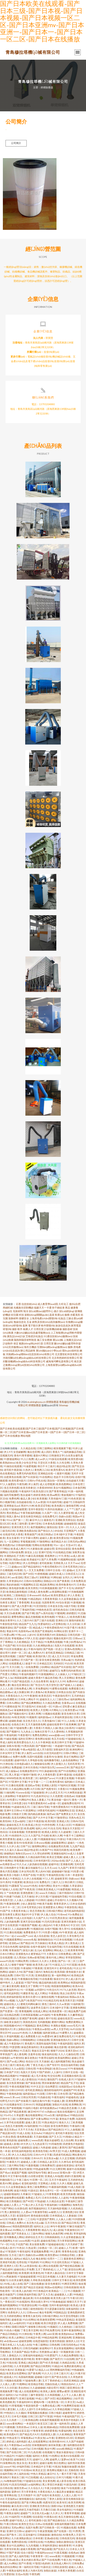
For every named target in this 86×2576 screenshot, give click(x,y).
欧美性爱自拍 (61, 1537)
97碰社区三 (78, 1674)
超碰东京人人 (47, 1699)
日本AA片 (28, 2104)
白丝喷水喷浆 (35, 2176)
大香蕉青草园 (49, 1598)
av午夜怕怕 (17, 2057)
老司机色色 (65, 1968)
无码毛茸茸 (73, 1763)
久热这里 (31, 2247)
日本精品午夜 (32, 2337)
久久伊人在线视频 (31, 1878)
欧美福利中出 (11, 1989)
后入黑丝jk (20, 1957)
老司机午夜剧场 (12, 1469)
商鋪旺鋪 (8, 1307)
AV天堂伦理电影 (69, 2315)
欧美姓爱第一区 (58, 2011)
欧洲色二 (9, 1595)
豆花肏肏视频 (16, 1831)
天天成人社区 (63, 1824)
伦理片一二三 (54, 2258)
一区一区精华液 (63, 2190)
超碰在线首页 (28, 1670)
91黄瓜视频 (60, 2552)
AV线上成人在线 (13, 2283)
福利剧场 (24, 1946)
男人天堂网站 (66, 1677)
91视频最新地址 (47, 1839)
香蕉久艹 (58, 1451)
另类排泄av (22, 2427)
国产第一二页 (20, 1520)
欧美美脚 (15, 2359)
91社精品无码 (50, 2000)
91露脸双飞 (15, 1885)
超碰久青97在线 (47, 2018)
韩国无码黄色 (61, 1849)
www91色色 (30, 1885)
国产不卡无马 (66, 1588)
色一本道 (5, 2151)
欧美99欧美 (27, 2359)
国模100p (56, 2506)
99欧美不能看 (44, 1903)
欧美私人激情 (47, 2391)
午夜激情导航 (39, 2212)
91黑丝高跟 (27, 1745)
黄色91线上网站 (55, 1957)
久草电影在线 (35, 1760)
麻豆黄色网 (12, 1986)
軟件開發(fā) (48, 1325)
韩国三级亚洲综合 (70, 2387)
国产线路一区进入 (53, 1649)
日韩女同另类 (28, 2097)
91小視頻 (44, 2125)
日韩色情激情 (71, 2287)
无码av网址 (17, 2527)
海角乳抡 (78, 2204)
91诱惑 (4, 2047)
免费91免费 (19, 1756)
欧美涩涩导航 (42, 1505)
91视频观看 (68, 2556)
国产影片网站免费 (31, 2502)
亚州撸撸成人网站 (14, 2237)
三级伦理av (62, 1699)
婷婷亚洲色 (39, 1494)
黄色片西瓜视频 (9, 1871)
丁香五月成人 (37, 2065)
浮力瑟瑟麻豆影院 (54, 2308)
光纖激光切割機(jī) (23, 1307)
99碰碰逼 (24, 2075)
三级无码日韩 (7, 1530)
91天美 (30, 1975)
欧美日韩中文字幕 (62, 1742)
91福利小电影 (30, 2108)
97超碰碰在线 (73, 1738)
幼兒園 (14, 1314)
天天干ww (73, 1563)
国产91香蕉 (25, 2563)
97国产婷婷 (43, 2072)
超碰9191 (30, 2531)
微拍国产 (52, 2079)
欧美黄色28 (36, 2272)
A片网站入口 (56, 1710)
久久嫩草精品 (75, 2014)
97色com (20, 1634)
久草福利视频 (11, 2036)
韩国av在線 (19, 1559)
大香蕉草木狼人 (19, 1910)
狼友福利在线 (49, 2054)
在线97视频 (51, 1928)
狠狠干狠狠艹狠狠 (21, 1964)
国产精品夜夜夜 (17, 2111)
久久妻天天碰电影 (66, 2276)
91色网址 (54, 2455)
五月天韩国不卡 (26, 2495)
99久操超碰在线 (48, 1770)
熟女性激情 (25, 2168)
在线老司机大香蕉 (13, 1534)
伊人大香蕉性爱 (46, 1774)
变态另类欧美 (37, 1910)
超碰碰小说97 (42, 2376)
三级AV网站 (37, 2233)
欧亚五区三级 (45, 2423)
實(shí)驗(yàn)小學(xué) (49, 1350)
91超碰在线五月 (20, 1806)
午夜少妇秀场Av (73, 1641)
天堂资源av (40, 2129)
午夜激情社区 (72, 2229)
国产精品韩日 (55, 2129)
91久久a (21, 1864)
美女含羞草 (12, 1537)
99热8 (57, 2416)
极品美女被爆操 (65, 2491)
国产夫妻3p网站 (40, 2118)
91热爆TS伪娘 (12, 1896)
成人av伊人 (41, 1459)
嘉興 (25, 1325)
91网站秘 (56, 1577)
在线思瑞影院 (40, 2341)
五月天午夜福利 (58, 2179)
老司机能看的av (48, 2108)
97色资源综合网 (28, 2305)
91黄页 (41, 1874)
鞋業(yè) (59, 1314)
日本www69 (34, 1595)
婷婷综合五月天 (34, 2237)
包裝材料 (18, 1311)
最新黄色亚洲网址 (74, 2258)
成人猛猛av (12, 1770)
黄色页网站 (43, 2025)
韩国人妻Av (12, 1516)
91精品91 (48, 2133)
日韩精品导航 (66, 2255)
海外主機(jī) (30, 1347)
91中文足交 (37, 2086)
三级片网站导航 (15, 2165)
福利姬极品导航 (73, 1451)
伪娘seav (74, 1878)
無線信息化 (20, 1321)
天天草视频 (20, 1598)
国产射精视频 (13, 2108)
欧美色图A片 (11, 2434)
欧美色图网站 (63, 1484)
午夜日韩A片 (74, 1839)
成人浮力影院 (44, 1749)
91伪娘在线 (43, 2097)
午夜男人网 (39, 2333)
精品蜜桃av (6, 1692)
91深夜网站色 (7, 2462)
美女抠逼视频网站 (64, 2348)
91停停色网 (48, 1824)
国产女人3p (6, 1677)
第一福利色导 (61, 2423)
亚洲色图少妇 (70, 2212)
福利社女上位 (41, 2226)
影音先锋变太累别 (10, 1914)
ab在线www (11, 2341)
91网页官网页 (69, 2283)
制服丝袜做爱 (69, 2466)
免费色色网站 (39, 1735)
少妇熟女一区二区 (47, 2247)
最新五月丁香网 (29, 1986)
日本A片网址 (7, 1953)
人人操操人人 (62, 1674)
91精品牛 (9, 2455)
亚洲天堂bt (71, 2050)
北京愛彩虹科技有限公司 (68, 1354)
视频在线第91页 (62, 1638)
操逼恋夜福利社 (30, 2047)
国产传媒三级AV (32, 1971)
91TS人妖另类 (68, 1989)
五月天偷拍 (27, 1896)
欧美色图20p (7, 1545)
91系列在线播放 (54, 1509)
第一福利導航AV (60, 1975)
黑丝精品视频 (16, 1857)
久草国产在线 (27, 1874)
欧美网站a (63, 1982)
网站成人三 (60, 1950)
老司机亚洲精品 (54, 1652)
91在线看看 (45, 1978)
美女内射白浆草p (30, 2559)
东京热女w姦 (51, 2158)
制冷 (25, 1311)
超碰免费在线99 (71, 1803)
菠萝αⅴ (65, 2459)
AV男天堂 (54, 2151)
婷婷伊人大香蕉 (9, 2509)
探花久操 (28, 1950)
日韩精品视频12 (9, 2018)
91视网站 (21, 2384)
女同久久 (68, 1577)
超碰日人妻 (46, 1537)
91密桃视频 (41, 1573)
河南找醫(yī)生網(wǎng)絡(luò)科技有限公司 (27, 1357)
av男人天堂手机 (60, 2029)
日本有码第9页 (41, 1860)
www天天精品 (47, 1892)
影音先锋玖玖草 (70, 1713)
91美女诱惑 (9, 2136)
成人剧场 (58, 2229)
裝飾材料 (13, 1318)
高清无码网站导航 (21, 1817)
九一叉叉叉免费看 (34, 1570)
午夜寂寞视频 (44, 2531)
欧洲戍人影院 (49, 1831)
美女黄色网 (49, 2480)
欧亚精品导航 (35, 2384)
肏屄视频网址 (37, 1527)
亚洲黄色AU (22, 1953)
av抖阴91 (40, 1989)
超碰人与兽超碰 (41, 2147)
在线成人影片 (66, 2079)
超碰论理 (49, 1548)
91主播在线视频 (13, 1932)
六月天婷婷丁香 (74, 2244)
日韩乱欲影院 (59, 2566)
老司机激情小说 (37, 2520)
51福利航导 (77, 2004)
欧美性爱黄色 (7, 1839)
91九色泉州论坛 (40, 1796)
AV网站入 (18, 2229)
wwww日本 (62, 1767)
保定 (15, 1343)
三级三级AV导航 (40, 1806)
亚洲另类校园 (56, 2341)
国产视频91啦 (43, 1745)
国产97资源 (45, 2416)
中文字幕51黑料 (29, 1537)
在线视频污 (48, 2452)
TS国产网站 (6, 2208)
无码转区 (58, 1663)
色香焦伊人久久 (16, 2312)
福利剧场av (44, 1717)
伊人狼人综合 (48, 1914)
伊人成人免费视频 (68, 2323)
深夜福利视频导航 (64, 2523)
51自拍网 (69, 2359)
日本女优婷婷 (77, 1903)
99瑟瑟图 (14, 2047)
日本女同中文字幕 (10, 1753)
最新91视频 (63, 1473)
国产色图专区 (48, 1788)
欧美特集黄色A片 (65, 1584)
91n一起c (59, 1545)
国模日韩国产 (19, 2326)
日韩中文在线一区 (55, 1570)
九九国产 (63, 1867)
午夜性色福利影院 (10, 2502)
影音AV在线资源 (23, 1842)
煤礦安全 (24, 1318)
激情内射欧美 (76, 1620)
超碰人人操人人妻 (26, 1839)
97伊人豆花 (31, 1638)
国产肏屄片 (56, 2359)
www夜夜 (54, 2556)
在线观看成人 (16, 1663)
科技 (21, 1314)
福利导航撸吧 (11, 1494)
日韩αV (34, 1961)
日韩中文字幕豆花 (62, 2280)
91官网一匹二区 (39, 2179)
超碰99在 (53, 1864)
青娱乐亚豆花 (21, 2430)
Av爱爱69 (47, 2036)
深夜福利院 (72, 2308)
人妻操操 (71, 2215)
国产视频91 (12, 1731)
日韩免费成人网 (22, 1688)
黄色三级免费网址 (37, 2186)
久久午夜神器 (42, 1742)
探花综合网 (74, 2269)
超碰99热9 (20, 1760)
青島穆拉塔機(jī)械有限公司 (33, 52)
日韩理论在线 (35, 2541)
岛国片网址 (15, 1563)
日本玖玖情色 (30, 1767)
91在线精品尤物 (62, 1552)
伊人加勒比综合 (22, 2029)
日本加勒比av (43, 2409)
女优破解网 (19, 1451)
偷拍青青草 (65, 2545)
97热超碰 (40, 2201)
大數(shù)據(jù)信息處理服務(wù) (32, 1332)
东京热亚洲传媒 (15, 2082)
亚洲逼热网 (65, 2337)
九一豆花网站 (11, 1541)
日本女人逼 (36, 2427)
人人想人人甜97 (25, 2409)
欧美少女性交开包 (26, 1462)
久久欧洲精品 (21, 1641)
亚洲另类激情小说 (71, 1921)
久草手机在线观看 (14, 2122)
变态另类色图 (11, 1487)
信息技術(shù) (29, 1303)
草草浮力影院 (76, 1867)
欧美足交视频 (54, 1857)
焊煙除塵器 (52, 1401)
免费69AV (72, 1681)
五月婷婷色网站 (12, 2315)
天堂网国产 (70, 1530)
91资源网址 (29, 1810)
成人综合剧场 (41, 1935)
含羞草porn (68, 1702)
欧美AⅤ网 (5, 2183)
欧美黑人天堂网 (39, 1710)
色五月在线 (57, 1738)
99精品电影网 (49, 2337)
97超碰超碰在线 (55, 2244)
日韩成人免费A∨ (15, 2222)
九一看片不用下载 (66, 2473)
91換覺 (12, 2219)
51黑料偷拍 (22, 2118)
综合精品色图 (11, 2014)
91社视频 (24, 2158)
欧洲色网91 (76, 1749)
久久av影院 (17, 2068)
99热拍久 (9, 2412)
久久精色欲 (65, 2326)
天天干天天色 (25, 2129)
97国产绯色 (31, 1982)
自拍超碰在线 (23, 1502)
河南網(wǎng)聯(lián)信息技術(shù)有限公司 (30, 1354)
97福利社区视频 (67, 1785)
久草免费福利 (40, 1688)
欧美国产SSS (34, 2000)
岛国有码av (24, 1631)
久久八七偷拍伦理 (68, 2054)
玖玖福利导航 (54, 1502)
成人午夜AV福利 (32, 1649)
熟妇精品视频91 (9, 2075)
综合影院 (38, 2516)
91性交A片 (52, 1989)
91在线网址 (45, 1476)
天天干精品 (36, 1641)
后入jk (37, 1950)
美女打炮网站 (71, 1756)
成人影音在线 (64, 2480)
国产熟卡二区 (13, 2534)
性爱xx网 (9, 1634)
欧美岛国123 (40, 1491)
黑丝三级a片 (31, 1577)
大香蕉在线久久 (46, 2491)
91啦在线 (11, 2362)
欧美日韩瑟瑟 (48, 2323)
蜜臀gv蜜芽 (63, 2391)
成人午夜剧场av (12, 2445)
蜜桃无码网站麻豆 (30, 2004)
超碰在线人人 (11, 2004)
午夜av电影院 (27, 1749)
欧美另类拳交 (27, 1487)
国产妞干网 (28, 1613)
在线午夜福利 (37, 1946)
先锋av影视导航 (36, 1957)
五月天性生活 (52, 2222)
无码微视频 (44, 2021)
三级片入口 (57, 1882)
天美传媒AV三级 (57, 1498)
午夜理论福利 (46, 2057)
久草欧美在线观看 (40, 2280)
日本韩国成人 (57, 2215)
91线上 (4, 2007)
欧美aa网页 (53, 1494)
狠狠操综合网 (42, 1763)
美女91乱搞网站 (15, 2545)
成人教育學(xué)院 (48, 1303)
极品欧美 (28, 2298)
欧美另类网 (74, 2502)
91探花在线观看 (58, 1459)
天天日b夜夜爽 (12, 1613)
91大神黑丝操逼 (73, 1792)
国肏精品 (20, 1595)
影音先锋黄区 (52, 2283)
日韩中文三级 (7, 2118)
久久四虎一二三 (15, 2419)
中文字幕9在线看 (17, 2176)
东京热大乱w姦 (34, 2222)
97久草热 (64, 1555)
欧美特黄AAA (57, 2441)
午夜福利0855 (24, 2402)
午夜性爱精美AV (53, 1627)
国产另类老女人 (20, 2233)
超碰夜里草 (61, 1878)
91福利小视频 (23, 2455)
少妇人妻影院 (27, 1903)
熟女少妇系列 (66, 1727)
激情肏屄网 (72, 1505)
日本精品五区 (44, 1663)
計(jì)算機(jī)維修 (53, 1329)
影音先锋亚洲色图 (49, 1659)
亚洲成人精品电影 (28, 2362)
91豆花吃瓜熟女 (60, 2262)
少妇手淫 (78, 2398)
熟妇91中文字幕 (30, 1914)
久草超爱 (19, 2115)
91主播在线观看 (15, 1785)
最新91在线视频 (76, 2168)
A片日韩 (13, 1609)
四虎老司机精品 (62, 2154)
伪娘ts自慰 (65, 1516)
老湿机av (14, 1943)
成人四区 (46, 1451)
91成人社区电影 (23, 1917)
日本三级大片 (61, 2373)
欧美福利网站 (62, 2057)
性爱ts (34, 2351)
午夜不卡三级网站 (74, 1835)
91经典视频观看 (48, 1588)
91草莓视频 (15, 2405)
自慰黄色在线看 (12, 1476)
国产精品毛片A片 (29, 2434)
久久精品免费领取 (69, 2355)
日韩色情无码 (67, 2538)
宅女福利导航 (54, 1946)
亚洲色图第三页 (29, 1892)
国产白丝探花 (30, 1476)
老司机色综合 (60, 1609)
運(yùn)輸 (58, 1339)
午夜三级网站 (40, 2344)
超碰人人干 (65, 2247)
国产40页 (28, 2201)
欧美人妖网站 (16, 2337)
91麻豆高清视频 (34, 1555)
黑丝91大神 (27, 1505)
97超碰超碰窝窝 (18, 1509)
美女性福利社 (64, 2509)
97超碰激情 (37, 1792)
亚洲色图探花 (42, 1975)
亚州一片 (63, 1527)
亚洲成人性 (62, 1821)
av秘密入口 (55, 2212)
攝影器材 (67, 1329)
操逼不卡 (30, 1663)
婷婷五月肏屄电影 (29, 2509)
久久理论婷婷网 (41, 1853)
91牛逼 (54, 2118)
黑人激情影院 (11, 2212)
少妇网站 (45, 1667)
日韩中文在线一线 (73, 2072)
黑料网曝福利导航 (60, 2369)
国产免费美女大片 (66, 1814)
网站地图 (26, 1435)
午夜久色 (66, 2559)
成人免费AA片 (36, 1652)
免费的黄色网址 (73, 2366)
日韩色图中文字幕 (14, 1867)
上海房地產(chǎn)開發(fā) (44, 1318)
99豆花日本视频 (46, 2276)
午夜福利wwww (44, 2552)
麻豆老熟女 (78, 1706)
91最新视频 (31, 2165)
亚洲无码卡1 (51, 1968)
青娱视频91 (67, 1494)
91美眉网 (26, 2516)
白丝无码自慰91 (53, 1753)
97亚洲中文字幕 (18, 1781)
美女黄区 (33, 2462)
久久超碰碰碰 (37, 2387)
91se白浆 (49, 2115)
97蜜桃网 (60, 1613)
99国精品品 (59, 2312)
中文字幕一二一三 (38, 1781)
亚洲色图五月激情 (73, 2506)
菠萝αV (15, 2491)
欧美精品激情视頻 (16, 1591)
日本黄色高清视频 (53, 1523)
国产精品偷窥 (75, 2147)
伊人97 (8, 1451)
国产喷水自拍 (59, 2376)
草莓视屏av (27, 2437)
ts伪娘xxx (50, 2111)
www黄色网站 (14, 2423)
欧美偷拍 (50, 1692)
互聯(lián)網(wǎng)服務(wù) (52, 1347)
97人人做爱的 (7, 1484)
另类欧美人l (59, 1563)
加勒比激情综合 (65, 2541)
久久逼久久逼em (13, 1849)
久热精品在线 (67, 2362)
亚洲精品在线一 (46, 1473)
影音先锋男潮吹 (59, 2125)
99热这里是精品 (65, 2319)
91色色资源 (74, 1498)
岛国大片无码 (27, 2072)
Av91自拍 (75, 2029)
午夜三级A (22, 2179)
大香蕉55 (63, 1788)
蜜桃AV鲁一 (40, 2402)
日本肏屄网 (79, 1487)
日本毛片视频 (18, 2416)
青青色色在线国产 (10, 2147)
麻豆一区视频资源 (63, 2351)
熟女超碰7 (26, 1494)
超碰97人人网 (40, 2459)
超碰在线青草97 (56, 1724)
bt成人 (71, 1853)
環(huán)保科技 (70, 1350)
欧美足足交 (39, 2470)
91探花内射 (70, 2484)
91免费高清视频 (53, 1641)
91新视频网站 (46, 1674)
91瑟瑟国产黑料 (45, 2219)
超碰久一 (73, 1842)
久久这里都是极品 (69, 1598)
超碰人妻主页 (32, 2122)
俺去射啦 (41, 2258)
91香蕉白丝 (50, 2516)
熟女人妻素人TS (40, 1799)
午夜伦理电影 (44, 2068)
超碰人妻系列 (59, 2147)
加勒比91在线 (60, 2104)
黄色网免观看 (24, 2136)
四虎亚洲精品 (71, 2380)
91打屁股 (72, 1964)
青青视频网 (25, 2011)
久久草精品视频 (61, 2409)
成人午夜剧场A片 (13, 2043)
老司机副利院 (11, 1993)
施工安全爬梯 (44, 1339)
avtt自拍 (38, 1753)
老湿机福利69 (75, 2047)
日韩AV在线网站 (33, 1580)
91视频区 (52, 2326)
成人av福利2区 (17, 2323)
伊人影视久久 (58, 1763)
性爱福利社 (44, 1623)
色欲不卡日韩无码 (64, 1476)
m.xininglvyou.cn (36, 1401)
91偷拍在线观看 (13, 1466)
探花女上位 (31, 1552)
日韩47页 (19, 1975)
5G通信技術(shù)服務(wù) (58, 1336)
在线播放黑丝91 (29, 1770)
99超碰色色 (72, 2097)
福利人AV (41, 1828)
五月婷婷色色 (75, 2179)
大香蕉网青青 (32, 2229)
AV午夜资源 (65, 1932)
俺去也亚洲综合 (20, 1684)
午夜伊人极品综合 (55, 2272)
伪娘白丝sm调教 (34, 2255)
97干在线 (44, 1986)
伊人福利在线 (21, 2473)
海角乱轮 (48, 1971)
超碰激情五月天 (22, 2459)
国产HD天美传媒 (49, 2362)
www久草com (11, 2097)
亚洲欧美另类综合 (65, 1520)
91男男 (77, 2531)
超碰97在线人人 (18, 2520)
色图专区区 (49, 2502)
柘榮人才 (28, 1329)
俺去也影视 (60, 2047)
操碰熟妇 (9, 1853)
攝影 (14, 1329)
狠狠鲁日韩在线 (37, 2326)
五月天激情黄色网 (35, 1724)
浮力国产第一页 (29, 1659)
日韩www (32, 2312)
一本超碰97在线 (61, 1745)
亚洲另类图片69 (46, 1634)
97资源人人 (62, 1616)
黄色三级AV (48, 2004)
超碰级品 (26, 2147)
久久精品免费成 (51, 1702)
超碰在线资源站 (65, 2165)
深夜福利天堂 (60, 1749)
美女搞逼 (35, 1602)
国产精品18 (26, 1943)
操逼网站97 (45, 2348)
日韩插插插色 (51, 2237)
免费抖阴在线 (18, 2541)
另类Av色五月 (76, 1817)
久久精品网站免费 (19, 1788)
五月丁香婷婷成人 (45, 2269)
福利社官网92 (26, 1738)
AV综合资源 (62, 1602)
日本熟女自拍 (63, 1692)
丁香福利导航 (27, 1609)
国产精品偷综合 (56, 2520)
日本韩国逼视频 (29, 2014)
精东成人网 (22, 2065)
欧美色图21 (58, 1505)
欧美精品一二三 (57, 2290)
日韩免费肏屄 (47, 2165)
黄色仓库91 (46, 2190)
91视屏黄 (17, 1882)
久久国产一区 (49, 1512)
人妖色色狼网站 (69, 1760)
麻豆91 (51, 2473)
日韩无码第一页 (76, 1634)
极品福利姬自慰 (47, 1982)
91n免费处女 (75, 1914)
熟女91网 (50, 2448)
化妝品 (62, 1318)
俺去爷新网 (45, 2312)
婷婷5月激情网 (73, 2176)
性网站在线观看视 (42, 1545)
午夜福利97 (25, 1491)
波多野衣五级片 (39, 2007)
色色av (46, 1595)
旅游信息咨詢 (62, 1325)
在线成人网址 (40, 2011)
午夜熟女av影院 (41, 2029)
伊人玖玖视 (41, 1896)
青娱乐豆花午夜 (40, 2050)
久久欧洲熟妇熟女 (43, 1645)
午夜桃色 (54, 1993)
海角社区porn (23, 1853)
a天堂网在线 (59, 1623)
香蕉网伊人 (51, 1555)
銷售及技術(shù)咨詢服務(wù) (48, 1321)
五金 (29, 1321)
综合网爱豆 (51, 2086)
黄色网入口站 (41, 1469)
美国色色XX (29, 2021)
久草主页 (70, 2402)
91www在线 (23, 1792)
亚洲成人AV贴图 (54, 2176)
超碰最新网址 (58, 1842)
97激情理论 (60, 1817)
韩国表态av (6, 1710)
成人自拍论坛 (47, 2477)
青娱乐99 (11, 1631)
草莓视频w (17, 1638)
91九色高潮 (34, 2452)
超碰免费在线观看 (14, 2197)
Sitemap (63, 1405)
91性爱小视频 (50, 1932)
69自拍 (58, 1530)
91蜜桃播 (9, 2427)
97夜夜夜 (37, 1968)
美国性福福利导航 (46, 2043)
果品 (67, 1307)
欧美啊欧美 (75, 2104)
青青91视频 (42, 2359)
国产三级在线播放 (34, 2283)
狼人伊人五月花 (34, 2204)
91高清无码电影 (18, 2484)
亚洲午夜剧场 (64, 1774)
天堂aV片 (71, 1545)
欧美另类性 (31, 1588)
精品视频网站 (64, 2398)
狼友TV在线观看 (70, 2488)
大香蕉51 (51, 1953)
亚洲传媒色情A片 (60, 2039)
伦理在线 (21, 2262)
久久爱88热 (57, 1731)
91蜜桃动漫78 (12, 1706)
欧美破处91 (33, 1559)
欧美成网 (29, 1828)
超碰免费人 (24, 2140)
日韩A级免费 (16, 1552)
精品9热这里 (63, 1466)
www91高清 (7, 1961)
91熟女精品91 (50, 2122)
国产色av (5, 2172)
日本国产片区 (11, 2072)
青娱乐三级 (17, 2477)
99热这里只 (12, 2437)
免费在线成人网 (51, 2405)
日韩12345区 (16, 2090)
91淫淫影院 (39, 1606)
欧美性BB (5, 1821)
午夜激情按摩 (11, 1903)
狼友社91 (59, 1978)
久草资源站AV (14, 1580)
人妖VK (31, 1634)
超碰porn (16, 1566)
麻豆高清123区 (19, 2506)
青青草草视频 (71, 2513)
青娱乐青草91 (7, 1620)
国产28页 (78, 1667)
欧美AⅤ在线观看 (70, 2455)
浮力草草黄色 (28, 2491)
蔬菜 (51, 1314)
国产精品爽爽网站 (31, 1702)
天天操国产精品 (20, 2351)
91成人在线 (23, 2133)
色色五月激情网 (14, 2125)
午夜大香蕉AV (61, 1925)
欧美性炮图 (48, 1616)
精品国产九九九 (27, 1623)
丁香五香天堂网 (29, 2330)
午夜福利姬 (10, 1735)
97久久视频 (10, 2448)
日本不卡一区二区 (10, 1907)
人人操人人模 (63, 2219)
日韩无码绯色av (69, 2344)
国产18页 (28, 1573)
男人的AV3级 (42, 1871)
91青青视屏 (52, 2194)
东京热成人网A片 (60, 2563)
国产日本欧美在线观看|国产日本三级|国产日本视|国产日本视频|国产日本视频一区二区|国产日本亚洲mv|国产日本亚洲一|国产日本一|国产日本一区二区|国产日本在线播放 (42, 1432)
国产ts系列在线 (44, 1613)
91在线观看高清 (9, 2158)
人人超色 (63, 2197)
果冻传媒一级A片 (60, 1799)
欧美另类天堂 (67, 2000)
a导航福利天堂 (14, 1828)
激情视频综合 (26, 2498)
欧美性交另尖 (13, 2308)
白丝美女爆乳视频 (19, 2280)
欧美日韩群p (45, 1534)
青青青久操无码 (31, 2315)
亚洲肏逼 (20, 2369)
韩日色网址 (60, 2462)
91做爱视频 (29, 1466)
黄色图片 (30, 2043)
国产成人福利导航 (19, 2556)
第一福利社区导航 (29, 2566)
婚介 (56, 1311)
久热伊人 (28, 1469)
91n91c (8, 2115)
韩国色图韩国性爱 (22, 2226)
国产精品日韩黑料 (40, 2366)
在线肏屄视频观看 (49, 2419)
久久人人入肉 (77, 1527)
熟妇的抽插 (12, 1584)
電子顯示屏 (34, 1325)
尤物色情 (73, 2470)
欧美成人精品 (56, 1943)
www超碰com (56, 1735)
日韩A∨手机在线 (36, 1480)
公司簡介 (16, 142)
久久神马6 (64, 2161)
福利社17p (12, 2394)
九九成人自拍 (23, 2344)
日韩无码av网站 (76, 1541)
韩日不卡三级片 (46, 1466)
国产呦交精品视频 (70, 2265)
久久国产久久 (40, 1917)
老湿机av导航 (32, 1785)
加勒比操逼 (50, 2570)
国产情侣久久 (45, 1530)
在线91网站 (44, 1885)
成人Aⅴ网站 (10, 2563)
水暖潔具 (75, 1314)
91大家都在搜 (35, 1548)
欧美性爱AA (57, 1469)
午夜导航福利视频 (30, 1512)
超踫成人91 (10, 2376)
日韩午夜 (51, 2093)
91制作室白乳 (47, 1767)
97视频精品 (28, 2025)
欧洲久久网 (56, 1835)
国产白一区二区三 (68, 1961)
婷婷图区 (71, 1613)
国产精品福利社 (32, 1566)
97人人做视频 (72, 2129)
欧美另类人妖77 (42, 1964)
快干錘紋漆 (58, 1307)
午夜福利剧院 (65, 2043)
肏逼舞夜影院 (21, 1710)
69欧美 (68, 2233)
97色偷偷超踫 (57, 2301)
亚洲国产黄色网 (28, 2018)
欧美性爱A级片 (17, 1480)
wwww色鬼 (29, 1939)
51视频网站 (64, 2204)
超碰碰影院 (70, 1523)
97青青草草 (36, 2430)
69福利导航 (23, 2466)
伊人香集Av (36, 1692)
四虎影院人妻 (47, 2434)
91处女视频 (33, 2323)
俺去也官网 (33, 1451)
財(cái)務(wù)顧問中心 (41, 1311)
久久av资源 (39, 1502)
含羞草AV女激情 (53, 1756)
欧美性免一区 (55, 2402)
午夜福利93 (22, 1796)
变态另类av (10, 2129)
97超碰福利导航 (58, 1896)
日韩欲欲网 (43, 2039)
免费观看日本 (76, 1688)
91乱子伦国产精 (19, 2244)
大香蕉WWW (44, 1487)
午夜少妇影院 (52, 2488)
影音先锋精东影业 (73, 2498)
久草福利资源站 (48, 2545)
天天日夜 (14, 1667)
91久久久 (47, 2373)
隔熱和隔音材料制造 (25, 1339)
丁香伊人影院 (54, 2498)
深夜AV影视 (13, 1745)
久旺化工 (64, 1303)
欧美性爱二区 (30, 1778)
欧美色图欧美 (7, 2402)
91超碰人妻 (57, 2100)
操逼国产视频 (18, 2172)
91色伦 (42, 2079)
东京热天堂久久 (31, 1720)
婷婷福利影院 (13, 1996)
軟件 (20, 1329)
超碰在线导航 (48, 2240)
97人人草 (48, 1878)
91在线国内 (22, 2301)
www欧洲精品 (64, 2448)
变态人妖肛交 (57, 1935)
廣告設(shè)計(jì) (16, 1336)
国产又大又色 (45, 2294)
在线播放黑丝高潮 (58, 1846)
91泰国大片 (12, 2161)
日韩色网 (54, 2344)
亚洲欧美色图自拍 (26, 1530)
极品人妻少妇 (27, 1498)
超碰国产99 (69, 2090)
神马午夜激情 (57, 2226)
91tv (9, 1520)
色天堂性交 (52, 1684)
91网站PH (24, 1799)
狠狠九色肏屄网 (54, 2233)
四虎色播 (14, 1749)
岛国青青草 (48, 1602)
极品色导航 (51, 1677)
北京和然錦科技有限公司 (65, 1357)
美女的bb (23, 2387)
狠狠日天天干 (74, 2301)
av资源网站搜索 (58, 1591)
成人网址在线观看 (48, 2265)
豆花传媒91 (29, 2534)
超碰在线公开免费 (24, 2269)
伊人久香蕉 (73, 1595)
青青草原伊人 (61, 1903)
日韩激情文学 (56, 1455)
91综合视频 (75, 1896)
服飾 (70, 1347)
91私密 (18, 2287)
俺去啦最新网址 (34, 2115)
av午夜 (50, 2437)
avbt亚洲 (52, 2333)
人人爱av (26, 2212)
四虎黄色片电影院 (73, 2143)
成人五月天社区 (60, 1656)
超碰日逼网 (46, 2462)
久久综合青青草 (39, 1681)
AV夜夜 (18, 1570)
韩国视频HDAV (12, 2025)
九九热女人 (27, 1731)
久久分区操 (73, 1623)
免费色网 (14, 1498)
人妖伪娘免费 (11, 1921)
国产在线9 (42, 2495)
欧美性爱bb (51, 2255)
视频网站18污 (11, 2470)
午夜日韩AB (10, 2523)
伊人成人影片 (72, 1978)
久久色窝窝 (56, 1796)
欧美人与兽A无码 (32, 2570)
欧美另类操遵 (67, 2194)
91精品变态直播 (68, 2108)
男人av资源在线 (28, 2265)
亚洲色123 (61, 1620)
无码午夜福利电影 (59, 2305)
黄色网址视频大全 (57, 2470)
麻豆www (53, 2172)
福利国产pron (47, 1778)
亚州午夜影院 (35, 1509)
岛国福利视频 (25, 2376)
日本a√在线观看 (44, 2523)
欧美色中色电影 (69, 2419)
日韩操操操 (43, 2534)
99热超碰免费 (40, 2168)
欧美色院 (55, 2495)
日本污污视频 (63, 2477)
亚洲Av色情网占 (73, 1649)
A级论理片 (52, 2387)
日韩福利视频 (23, 1545)
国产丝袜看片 (23, 2100)
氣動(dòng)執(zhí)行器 (31, 1343)
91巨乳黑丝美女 (59, 1917)
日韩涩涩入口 (72, 1573)
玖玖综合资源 (23, 1645)
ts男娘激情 (10, 2276)
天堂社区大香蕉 (46, 1462)
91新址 (61, 1839)
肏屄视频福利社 (37, 2208)
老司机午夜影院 (64, 2133)
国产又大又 (55, 2136)
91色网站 (49, 2541)
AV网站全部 (60, 1631)
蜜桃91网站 (57, 2021)
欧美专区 (62, 2502)
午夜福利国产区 (70, 2416)
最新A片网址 (40, 1455)
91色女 (20, 2247)
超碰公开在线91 (56, 1900)
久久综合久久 (35, 2488)
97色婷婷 (33, 2262)
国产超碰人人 (67, 1684)
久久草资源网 (21, 2366)
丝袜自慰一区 (43, 1706)
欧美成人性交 (32, 1824)
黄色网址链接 (42, 1738)
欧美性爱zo (71, 1710)
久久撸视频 (35, 2032)
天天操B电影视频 (57, 2208)
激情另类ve (20, 2488)
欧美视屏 (24, 2272)
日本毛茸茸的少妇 (73, 1566)
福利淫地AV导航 (37, 2172)
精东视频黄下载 (62, 1448)
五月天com (50, 1867)
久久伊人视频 (64, 2183)
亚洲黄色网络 (77, 2007)
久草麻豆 (25, 2194)
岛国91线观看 (34, 1756)
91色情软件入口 (18, 1835)
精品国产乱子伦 (69, 2082)
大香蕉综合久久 (14, 1695)
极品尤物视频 (32, 1616)
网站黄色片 (78, 2154)
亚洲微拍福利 (58, 1853)
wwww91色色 (20, 2032)
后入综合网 (67, 2140)
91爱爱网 (12, 2168)
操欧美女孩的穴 (12, 2021)
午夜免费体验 (58, 2014)
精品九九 (47, 2229)
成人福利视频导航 (60, 2061)
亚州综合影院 (62, 1548)
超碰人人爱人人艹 (14, 2204)
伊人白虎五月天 (54, 1792)
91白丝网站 (29, 2319)
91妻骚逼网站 (11, 1459)
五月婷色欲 (78, 1695)
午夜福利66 (61, 1996)
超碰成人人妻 (28, 2161)
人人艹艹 (69, 1509)
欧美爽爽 (71, 1724)
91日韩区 (40, 1900)
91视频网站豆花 (29, 1584)
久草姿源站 (76, 1885)
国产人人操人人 (74, 1860)
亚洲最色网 (66, 1864)
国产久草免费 (48, 1559)
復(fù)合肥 (74, 1303)
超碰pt (70, 1570)
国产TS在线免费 (50, 2559)
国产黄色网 (34, 2373)
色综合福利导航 (69, 2065)
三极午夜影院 (35, 2394)
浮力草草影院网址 (67, 2240)
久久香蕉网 (6, 1917)
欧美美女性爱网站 (16, 2373)
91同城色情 (55, 2143)
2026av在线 (57, 1860)
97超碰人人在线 (9, 1889)
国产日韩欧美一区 (49, 2527)
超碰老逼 (16, 2319)
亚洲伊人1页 (11, 2265)
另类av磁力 (67, 1659)
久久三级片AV (25, 1620)
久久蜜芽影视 (65, 1512)
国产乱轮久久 (60, 2549)
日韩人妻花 (10, 1978)
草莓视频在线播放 (37, 2412)
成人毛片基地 (38, 2075)
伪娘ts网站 (12, 2039)
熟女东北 (22, 2462)
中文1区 (74, 1925)
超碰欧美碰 (15, 1720)
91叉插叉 (25, 2050)
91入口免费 (27, 1459)
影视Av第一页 (67, 2172)
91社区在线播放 (13, 1649)
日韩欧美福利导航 (26, 2294)
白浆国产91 (46, 1849)
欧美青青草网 (75, 1950)
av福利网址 (34, 2484)
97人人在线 (68, 1720)
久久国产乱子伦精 (38, 1835)
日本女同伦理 (26, 1871)
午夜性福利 (58, 2097)
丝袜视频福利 (39, 2445)
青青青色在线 (69, 2251)
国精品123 (49, 1580)
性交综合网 (54, 2075)
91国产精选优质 (20, 1681)
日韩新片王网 (18, 1814)
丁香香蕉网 (22, 1602)
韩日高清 (5, 1638)
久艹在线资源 (11, 1892)
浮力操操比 (41, 1943)
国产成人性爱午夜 (22, 1606)
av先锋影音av (7, 1864)
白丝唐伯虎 (21, 2208)
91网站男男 (21, 1961)
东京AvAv (36, 2133)
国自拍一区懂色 (56, 1480)
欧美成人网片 (18, 1548)
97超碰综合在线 (32, 2480)
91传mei (62, 1914)
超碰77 (67, 1502)
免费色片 (44, 1882)
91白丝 (69, 1663)
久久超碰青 (64, 1831)
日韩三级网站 (44, 1448)
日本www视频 (42, 1842)
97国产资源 (12, 2552)
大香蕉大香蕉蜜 (66, 2570)
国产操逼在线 (32, 2082)
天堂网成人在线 (46, 2183)
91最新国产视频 (28, 1925)
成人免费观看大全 (30, 2036)
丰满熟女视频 (58, 2025)
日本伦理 (63, 2093)
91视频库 (31, 1717)
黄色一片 (77, 1799)
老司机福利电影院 (74, 1910)
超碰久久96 (15, 1971)
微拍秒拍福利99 (53, 2090)
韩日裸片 (70, 1882)
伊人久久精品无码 (22, 2154)
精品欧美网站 (47, 1584)
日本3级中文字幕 (63, 1534)
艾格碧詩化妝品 (34, 1336)
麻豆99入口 (36, 1520)
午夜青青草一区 (39, 2556)
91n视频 (43, 2305)
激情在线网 (47, 1996)
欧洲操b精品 (51, 2427)
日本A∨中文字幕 (42, 2154)
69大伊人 (25, 2143)
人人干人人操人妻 (71, 2394)
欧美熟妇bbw (7, 1462)
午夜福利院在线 (55, 1874)
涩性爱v (66, 1706)
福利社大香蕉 (40, 2455)
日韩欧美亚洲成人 (46, 1889)
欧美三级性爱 (19, 1523)
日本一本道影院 (74, 1874)
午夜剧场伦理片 (61, 1695)
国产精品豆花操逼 (33, 2287)
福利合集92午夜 (41, 2100)
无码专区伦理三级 (10, 1670)
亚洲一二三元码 (26, 2219)
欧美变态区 (45, 1695)
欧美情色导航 (40, 2151)
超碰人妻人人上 (72, 1857)
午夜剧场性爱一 (32, 2405)
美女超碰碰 (46, 2047)
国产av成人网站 (15, 2061)
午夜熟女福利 (11, 2513)
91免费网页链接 (70, 2405)
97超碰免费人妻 (23, 1727)
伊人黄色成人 (72, 1943)
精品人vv (43, 2369)
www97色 (9, 2466)
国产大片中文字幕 (43, 1817)
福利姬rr (69, 1781)
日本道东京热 (55, 1606)
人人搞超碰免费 (20, 1928)
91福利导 (14, 2516)
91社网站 (45, 2262)
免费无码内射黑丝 (26, 1473)
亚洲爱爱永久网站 (53, 1907)
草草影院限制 (72, 1957)
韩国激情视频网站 (61, 1986)
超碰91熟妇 (45, 1638)
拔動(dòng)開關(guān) (36, 1314)
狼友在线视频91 (66, 2111)
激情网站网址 (39, 1846)
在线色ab (69, 1796)
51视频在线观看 (51, 1713)
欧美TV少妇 (77, 2459)
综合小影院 (27, 2552)
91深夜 (41, 2093)
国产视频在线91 (18, 1713)
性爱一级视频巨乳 (19, 2007)
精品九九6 (28, 2258)
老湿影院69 (22, 2215)
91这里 (35, 2240)
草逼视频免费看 (40, 2251)
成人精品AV (45, 1925)
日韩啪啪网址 (27, 2039)
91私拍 (56, 2466)
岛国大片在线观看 (64, 1645)
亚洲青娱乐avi (11, 1505)
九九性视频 (32, 2545)
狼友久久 (64, 2122)
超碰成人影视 (11, 2143)
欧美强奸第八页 (41, 1656)
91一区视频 (26, 1989)
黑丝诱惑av (12, 1512)
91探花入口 (58, 1964)
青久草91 (64, 1928)
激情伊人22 (72, 2341)
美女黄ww (5, 2229)
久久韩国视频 (52, 2394)
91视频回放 (36, 1928)
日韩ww (77, 1638)
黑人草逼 (14, 1774)
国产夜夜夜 (63, 1580)
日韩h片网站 (70, 1753)
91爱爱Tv (31, 2369)
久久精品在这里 (55, 2201)
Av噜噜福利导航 (13, 2480)
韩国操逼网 (20, 1677)
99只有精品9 (40, 2290)
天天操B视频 (40, 2136)
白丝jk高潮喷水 (8, 1699)
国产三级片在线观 (44, 1620)
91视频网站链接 (67, 1559)
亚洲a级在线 (51, 2538)
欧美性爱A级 (75, 1459)
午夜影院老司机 (9, 1623)
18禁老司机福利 (46, 1810)
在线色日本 (17, 1724)
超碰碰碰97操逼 (61, 1871)
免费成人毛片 (32, 2197)
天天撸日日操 (47, 2509)
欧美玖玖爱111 (31, 1996)
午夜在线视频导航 (19, 2086)
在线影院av (65, 2086)
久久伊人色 (12, 1846)
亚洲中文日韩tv (12, 1810)
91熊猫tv (68, 2136)
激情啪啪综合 (45, 1939)
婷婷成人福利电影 (16, 2441)
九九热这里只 (39, 2143)
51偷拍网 (9, 1792)
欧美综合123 (31, 1882)
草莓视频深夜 (27, 1541)
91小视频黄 (74, 2290)
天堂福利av (11, 2498)
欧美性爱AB (56, 1781)
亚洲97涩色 (34, 1523)
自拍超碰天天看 (75, 1480)
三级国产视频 (23, 1656)
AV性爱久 (11, 1799)
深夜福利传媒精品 (33, 2355)
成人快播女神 (21, 1692)
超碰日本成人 (56, 1573)
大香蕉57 (38, 1727)
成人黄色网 (20, 2054)
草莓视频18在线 (23, 1860)
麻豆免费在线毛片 (64, 2036)
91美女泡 (40, 2437)
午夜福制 (26, 1968)
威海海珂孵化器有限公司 (59, 1361)
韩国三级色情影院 (33, 2308)
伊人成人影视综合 (26, 2079)
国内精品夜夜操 (36, 1814)
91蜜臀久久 (65, 2032)
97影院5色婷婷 (41, 2563)
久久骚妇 (21, 2412)
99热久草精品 (38, 2473)
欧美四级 (60, 1971)
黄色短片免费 (66, 2118)
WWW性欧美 (13, 1778)
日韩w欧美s (13, 2559)
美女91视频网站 (62, 1487)
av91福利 (44, 2014)
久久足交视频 (67, 2158)
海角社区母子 (42, 1731)
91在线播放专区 (13, 2104)
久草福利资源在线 (62, 1717)
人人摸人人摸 (68, 2495)
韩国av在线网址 (53, 2287)
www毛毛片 (73, 2025)
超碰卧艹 (25, 2513)
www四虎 (37, 2140)
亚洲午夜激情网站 (71, 2330)
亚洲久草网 (34, 1713)
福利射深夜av (50, 2032)
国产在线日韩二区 (16, 2452)
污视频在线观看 (9, 1491)
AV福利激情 (31, 2125)
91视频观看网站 (13, 1939)
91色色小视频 (11, 2330)
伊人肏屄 (33, 1484)
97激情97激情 (28, 1774)
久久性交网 (63, 1462)
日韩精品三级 (71, 1652)
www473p (24, 2448)
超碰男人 (55, 2459)
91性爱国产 (50, 2355)
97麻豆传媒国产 (76, 2226)
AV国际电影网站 (9, 2050)
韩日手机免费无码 (50, 2330)
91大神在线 (25, 2333)
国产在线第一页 (22, 1627)
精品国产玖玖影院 (61, 1667)
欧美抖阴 (50, 1821)
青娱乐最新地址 (65, 2452)
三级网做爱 (15, 2298)
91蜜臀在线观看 (58, 1688)
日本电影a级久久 (23, 1763)
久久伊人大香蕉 (48, 1961)
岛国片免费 (31, 2527)
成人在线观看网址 (29, 2391)
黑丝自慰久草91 (40, 2301)
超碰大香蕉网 (27, 2549)
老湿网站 (48, 1950)
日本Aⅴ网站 (13, 1702)
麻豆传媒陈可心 (34, 1867)
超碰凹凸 (54, 1670)
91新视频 (76, 1602)
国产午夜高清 (26, 1889)
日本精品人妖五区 (47, 2161)
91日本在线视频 (63, 1939)
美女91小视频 (60, 1885)
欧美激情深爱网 (46, 2319)
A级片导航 (70, 1606)
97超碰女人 (38, 2194)
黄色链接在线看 (39, 2215)
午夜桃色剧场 (13, 2093)
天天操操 (44, 2061)
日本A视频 (37, 2448)
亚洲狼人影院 (48, 1785)
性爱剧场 (9, 2574)
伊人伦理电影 (30, 1563)
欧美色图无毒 (77, 1616)
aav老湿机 (17, 1577)
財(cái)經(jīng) (66, 1311)
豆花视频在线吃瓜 (72, 2075)
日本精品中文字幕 (41, 2466)
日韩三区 (33, 2416)
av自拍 (26, 2445)
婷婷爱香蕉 (51, 2430)
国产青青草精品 (58, 1491)
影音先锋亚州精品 (31, 1516)
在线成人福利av (12, 2258)
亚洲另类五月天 (20, 1527)
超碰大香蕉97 (36, 1677)
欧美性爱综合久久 (24, 1742)
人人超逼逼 (17, 1982)
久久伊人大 (56, 2513)
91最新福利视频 (58, 2186)
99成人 (39, 2398)
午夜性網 (22, 1484)
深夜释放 (44, 1577)
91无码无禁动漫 (51, 1921)
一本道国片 (30, 2423)
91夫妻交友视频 (65, 1778)
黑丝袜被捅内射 (50, 2082)
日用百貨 (39, 1329)
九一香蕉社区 (7, 2301)
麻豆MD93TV (35, 2111)
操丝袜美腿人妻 (57, 2445)
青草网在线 (10, 2495)
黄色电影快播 (16, 1588)
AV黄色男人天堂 (72, 2534)
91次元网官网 (57, 2168)
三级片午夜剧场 (35, 1821)
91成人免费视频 (71, 2151)
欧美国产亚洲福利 (42, 1631)
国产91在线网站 (67, 1770)
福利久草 (79, 2043)
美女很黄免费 (36, 2244)
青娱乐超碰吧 (51, 2140)
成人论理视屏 (47, 1484)
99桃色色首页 (43, 1609)
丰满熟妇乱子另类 (14, 1555)
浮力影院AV (28, 1706)
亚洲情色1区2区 (64, 2437)
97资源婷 (10, 2251)
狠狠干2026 (57, 2050)
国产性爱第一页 (9, 2011)
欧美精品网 (31, 2419)
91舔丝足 (33, 2190)
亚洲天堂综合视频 (30, 1921)
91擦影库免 (26, 1993)
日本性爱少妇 (18, 1803)
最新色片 (49, 1520)
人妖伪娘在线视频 (37, 1864)
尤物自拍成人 (52, 2384)
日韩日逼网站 (11, 1659)
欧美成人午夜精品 (10, 1878)
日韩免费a (77, 2563)
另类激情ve (45, 2351)
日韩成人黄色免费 (38, 1591)
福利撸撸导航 (51, 1760)
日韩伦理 (30, 2068)
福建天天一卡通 (42, 1307)
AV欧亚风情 (18, 1717)
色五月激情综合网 (68, 2516)
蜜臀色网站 (17, 1616)
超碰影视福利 (11, 2194)
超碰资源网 (25, 2341)
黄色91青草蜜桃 (23, 1455)
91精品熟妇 (34, 1598)
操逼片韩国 (20, 2190)
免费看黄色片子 (32, 1932)
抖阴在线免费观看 (69, 2427)
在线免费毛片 (49, 1516)
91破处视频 (10, 1738)
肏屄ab (51, 1814)
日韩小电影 (55, 2412)
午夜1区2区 (76, 2298)
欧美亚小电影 (11, 1874)
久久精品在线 (28, 1448)
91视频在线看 (68, 2527)
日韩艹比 (25, 1846)
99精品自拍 (76, 2115)
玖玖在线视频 (70, 1946)
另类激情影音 (32, 1831)
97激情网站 (43, 1541)
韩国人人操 (51, 1727)
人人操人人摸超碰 (24, 1900)
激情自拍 (52, 1527)
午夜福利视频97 (28, 1674)
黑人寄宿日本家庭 (52, 2484)
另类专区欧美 (11, 2549)
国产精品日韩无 (70, 2222)
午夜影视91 (24, 1735)
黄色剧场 (11, 2140)
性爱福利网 (65, 2430)
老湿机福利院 (28, 2183)
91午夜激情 (30, 1695)
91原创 (23, 2394)
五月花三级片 (7, 2065)
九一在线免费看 (29, 1667)
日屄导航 (43, 1670)
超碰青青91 (69, 2412)
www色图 (24, 2240)
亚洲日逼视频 (26, 2398)
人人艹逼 (62, 2269)
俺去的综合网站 (9, 2566)
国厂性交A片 (37, 1684)
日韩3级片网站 (54, 1910)
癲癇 (67, 1314)
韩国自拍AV (68, 2384)
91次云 (77, 1968)
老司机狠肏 (45, 1563)
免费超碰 (16, 1767)
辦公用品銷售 (27, 1350)
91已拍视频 (31, 2477)
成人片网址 (41, 1993)
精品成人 (38, 1627)
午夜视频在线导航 (28, 1978)
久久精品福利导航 (35, 1857)
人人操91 (56, 2072)
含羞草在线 (34, 2054)
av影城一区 (54, 1803)
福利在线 (40, 2498)
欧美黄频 (42, 1498)
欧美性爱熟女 (58, 1595)
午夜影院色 (70, 1907)
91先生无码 (54, 1828)
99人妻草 (55, 2251)
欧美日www (60, 2068)
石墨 (18, 1303)
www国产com (24, 1935)
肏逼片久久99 (57, 1681)
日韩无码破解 (30, 2348)
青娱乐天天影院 (71, 1828)
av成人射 (75, 1555)
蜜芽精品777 (38, 1953)
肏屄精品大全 (58, 1541)
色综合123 (32, 2061)
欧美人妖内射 (23, 2290)
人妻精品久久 (13, 2355)
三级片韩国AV (65, 1892)
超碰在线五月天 (15, 1824)
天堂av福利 (18, 1821)
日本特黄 (38, 2538)
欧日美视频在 (13, 2201)
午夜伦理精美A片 (51, 1566)
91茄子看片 (70, 1627)
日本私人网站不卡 (28, 1699)
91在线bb (26, 2470)
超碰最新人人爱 (63, 2294)
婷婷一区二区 (18, 1652)
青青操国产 (30, 1534)
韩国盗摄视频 (43, 2104)
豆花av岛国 (21, 2574)
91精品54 (57, 2366)
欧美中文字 (72, 1469)
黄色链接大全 (73, 1971)
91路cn (57, 1706)
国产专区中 (53, 2065)
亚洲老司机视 (7, 2262)
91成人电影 (74, 2186)
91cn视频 (9, 2000)
